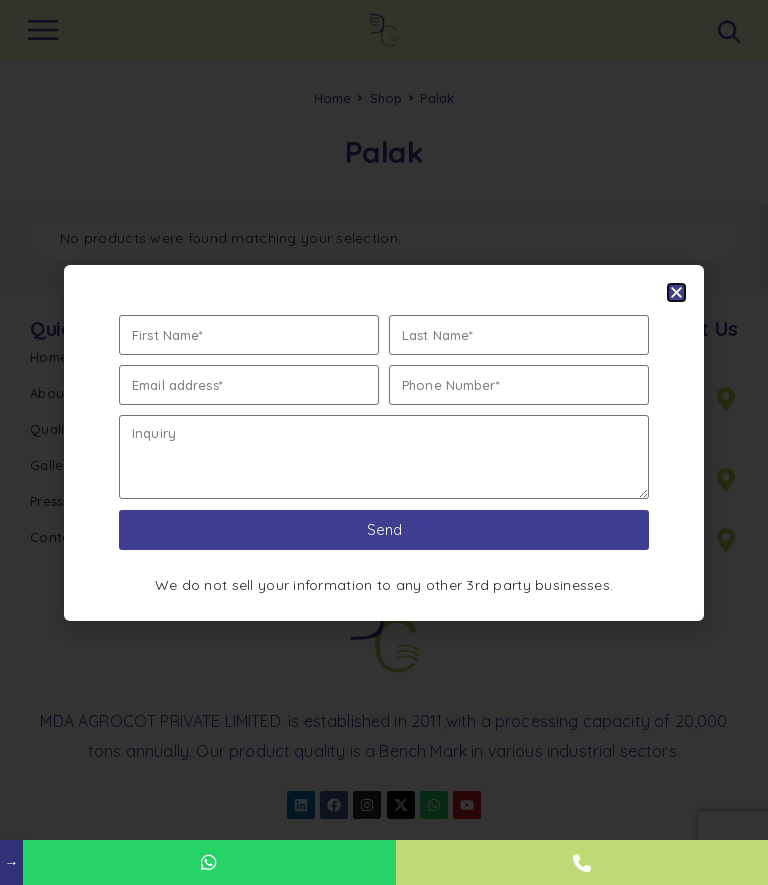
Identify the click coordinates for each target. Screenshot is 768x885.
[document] (384, 442)
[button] (676, 292)
